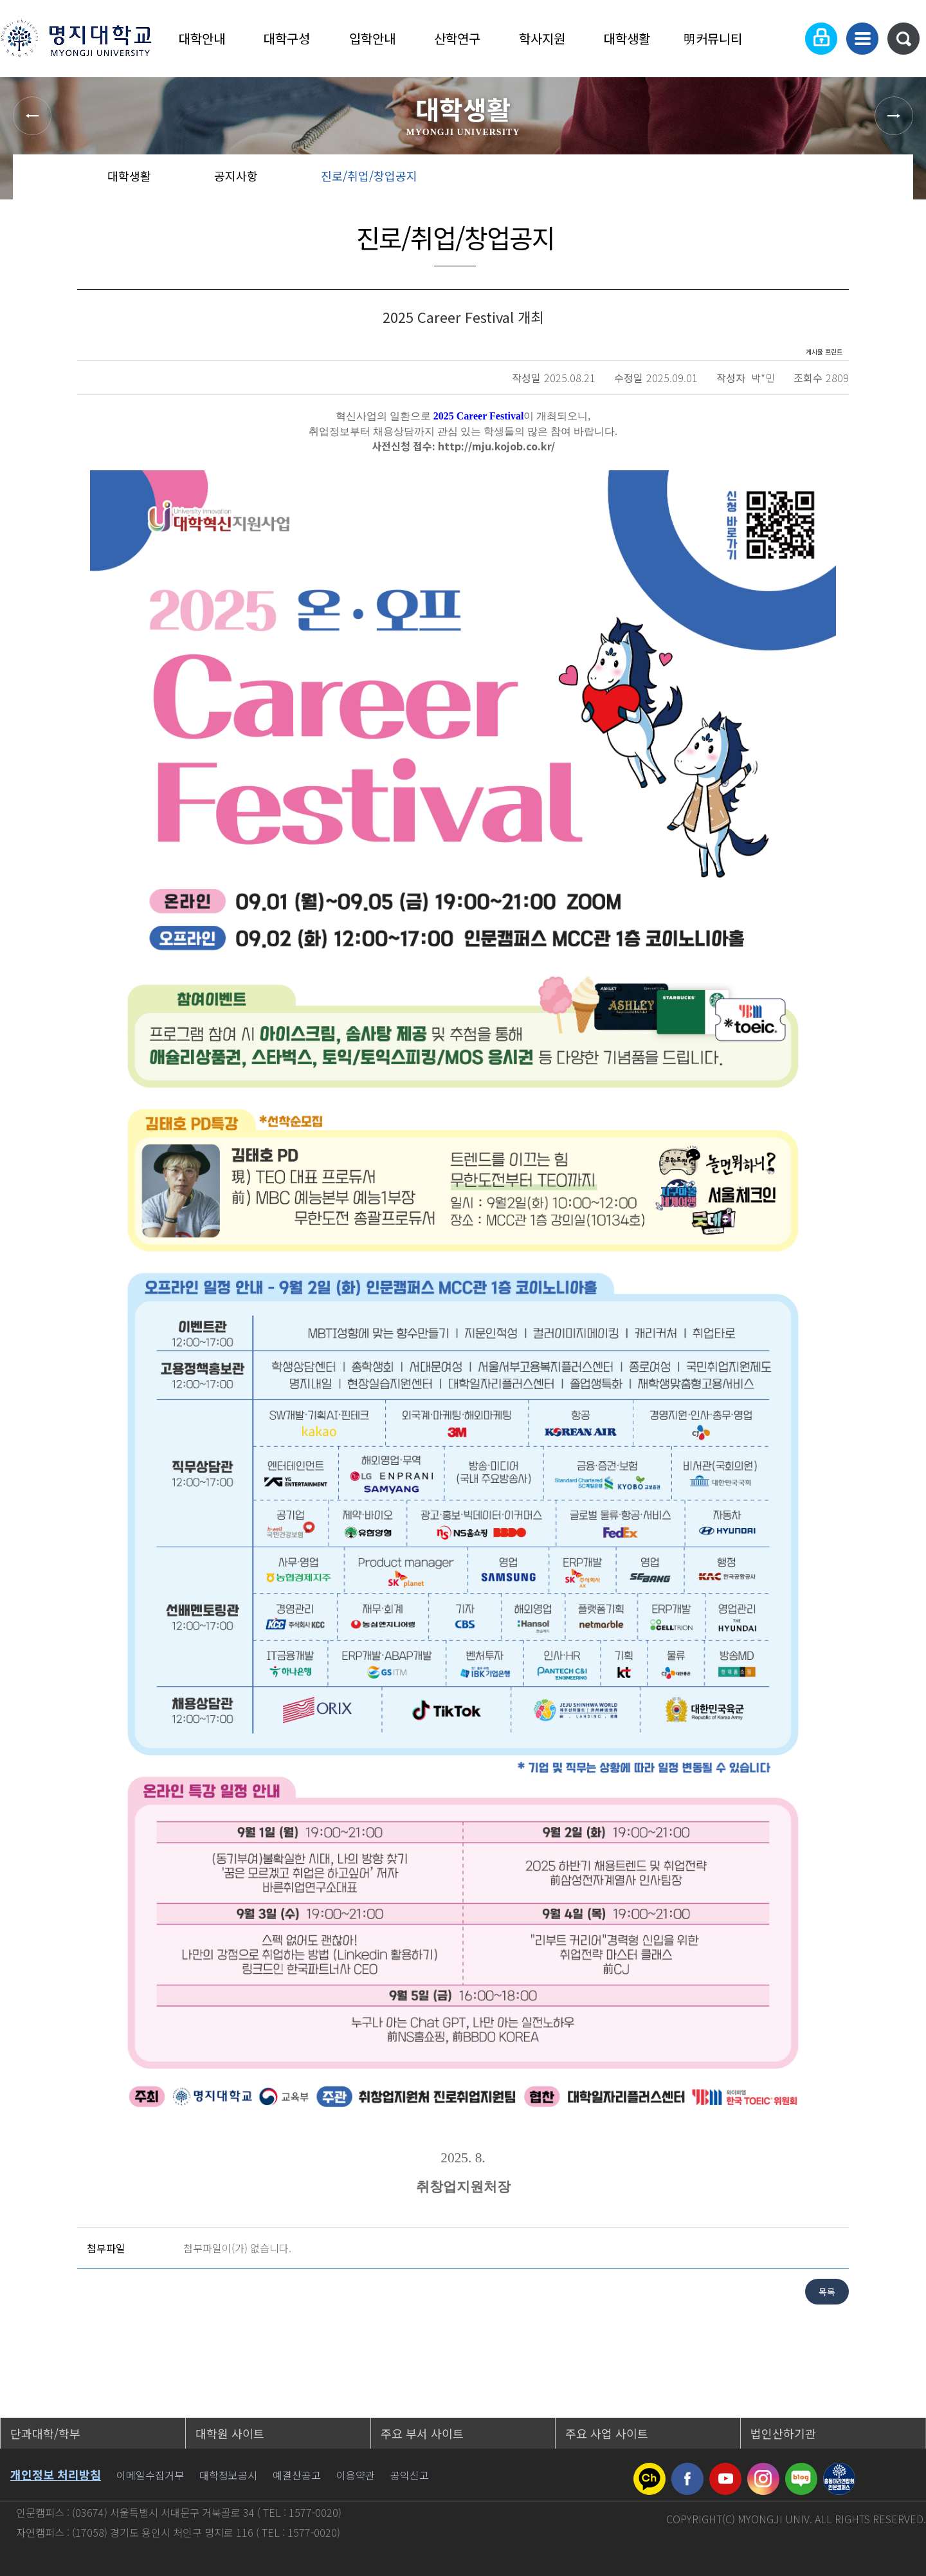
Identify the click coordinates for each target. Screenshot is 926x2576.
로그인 (821, 39)
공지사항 (236, 175)
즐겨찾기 (845, 180)
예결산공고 (297, 2475)
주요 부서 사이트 (422, 2433)
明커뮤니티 (712, 38)
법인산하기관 (783, 2433)
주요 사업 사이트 (606, 2433)
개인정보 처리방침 (55, 2474)
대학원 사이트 (229, 2433)
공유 (804, 180)
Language (781, 38)
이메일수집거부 (150, 2475)
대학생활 (627, 38)
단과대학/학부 (45, 2433)
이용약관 (355, 2475)
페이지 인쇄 (888, 180)
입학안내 (372, 38)
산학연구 (457, 38)
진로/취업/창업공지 (369, 175)
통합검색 (903, 39)
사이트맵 (862, 39)
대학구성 (287, 38)
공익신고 (409, 2475)
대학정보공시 (228, 2475)
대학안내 (202, 38)
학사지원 (542, 38)
